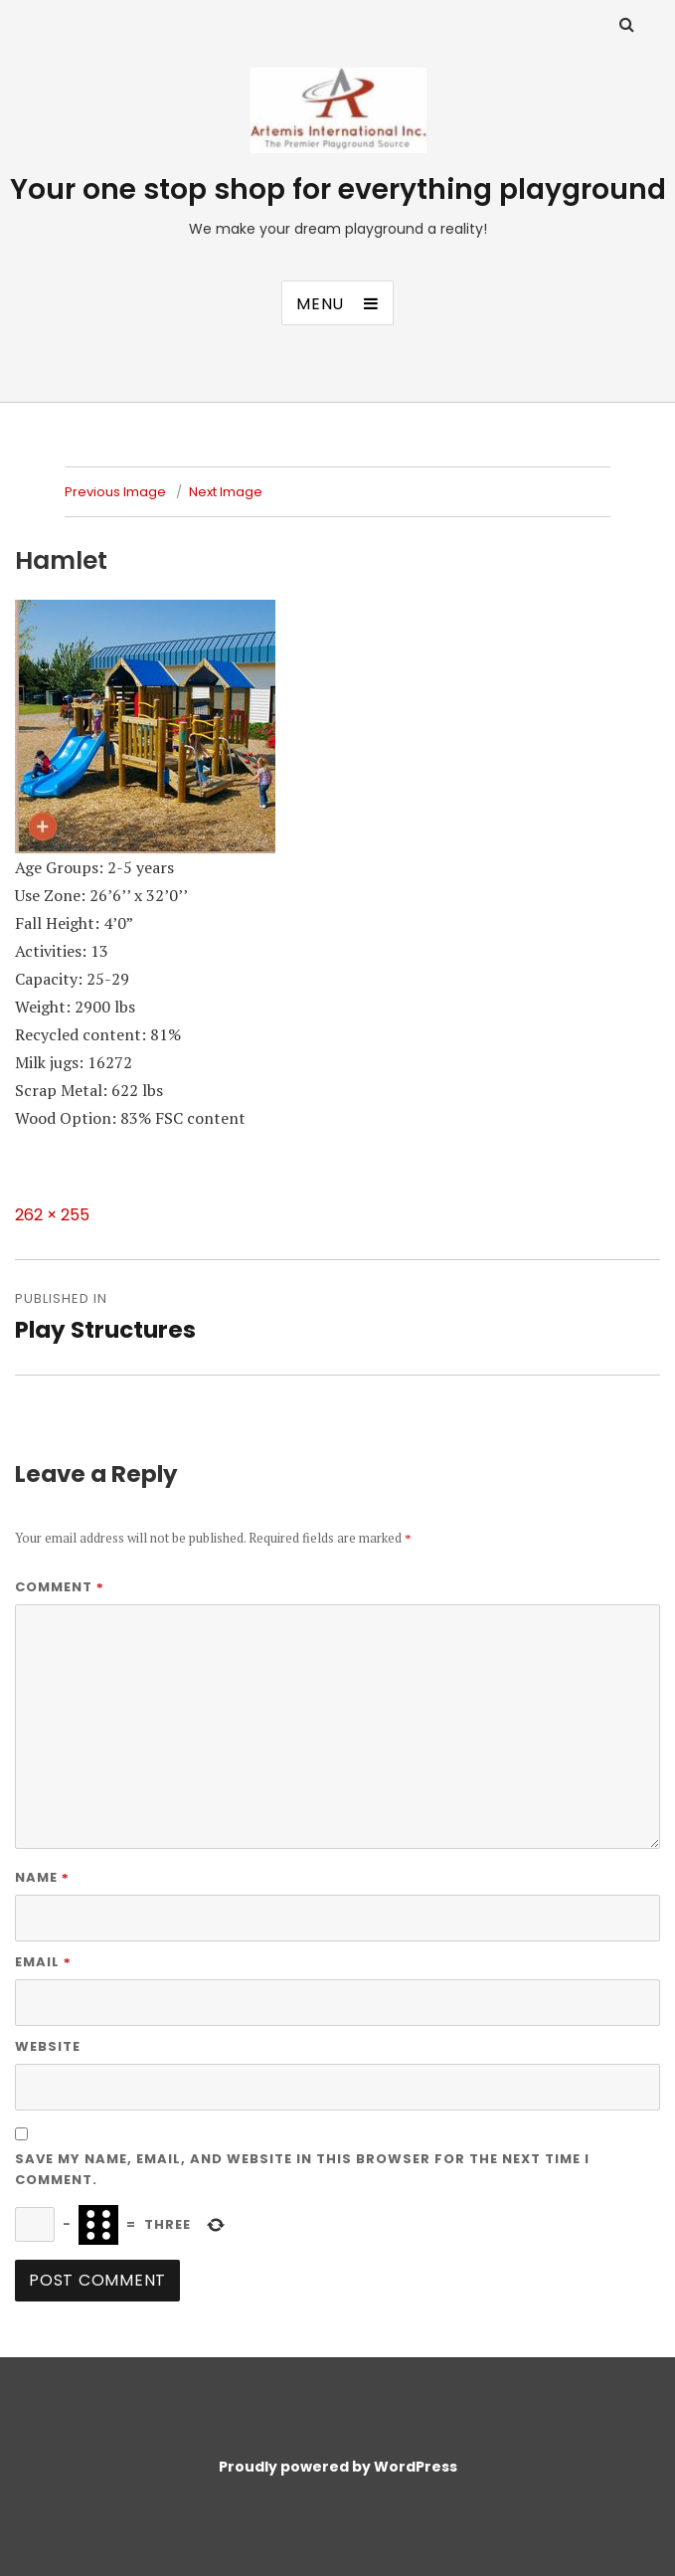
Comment (59, 1586)
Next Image (225, 491)
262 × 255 (52, 1214)
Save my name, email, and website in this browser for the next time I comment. (302, 2169)
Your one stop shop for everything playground (338, 189)
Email (43, 1961)
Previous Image (115, 491)
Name (42, 1877)
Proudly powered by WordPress (338, 2467)
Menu (320, 303)
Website (48, 2046)
